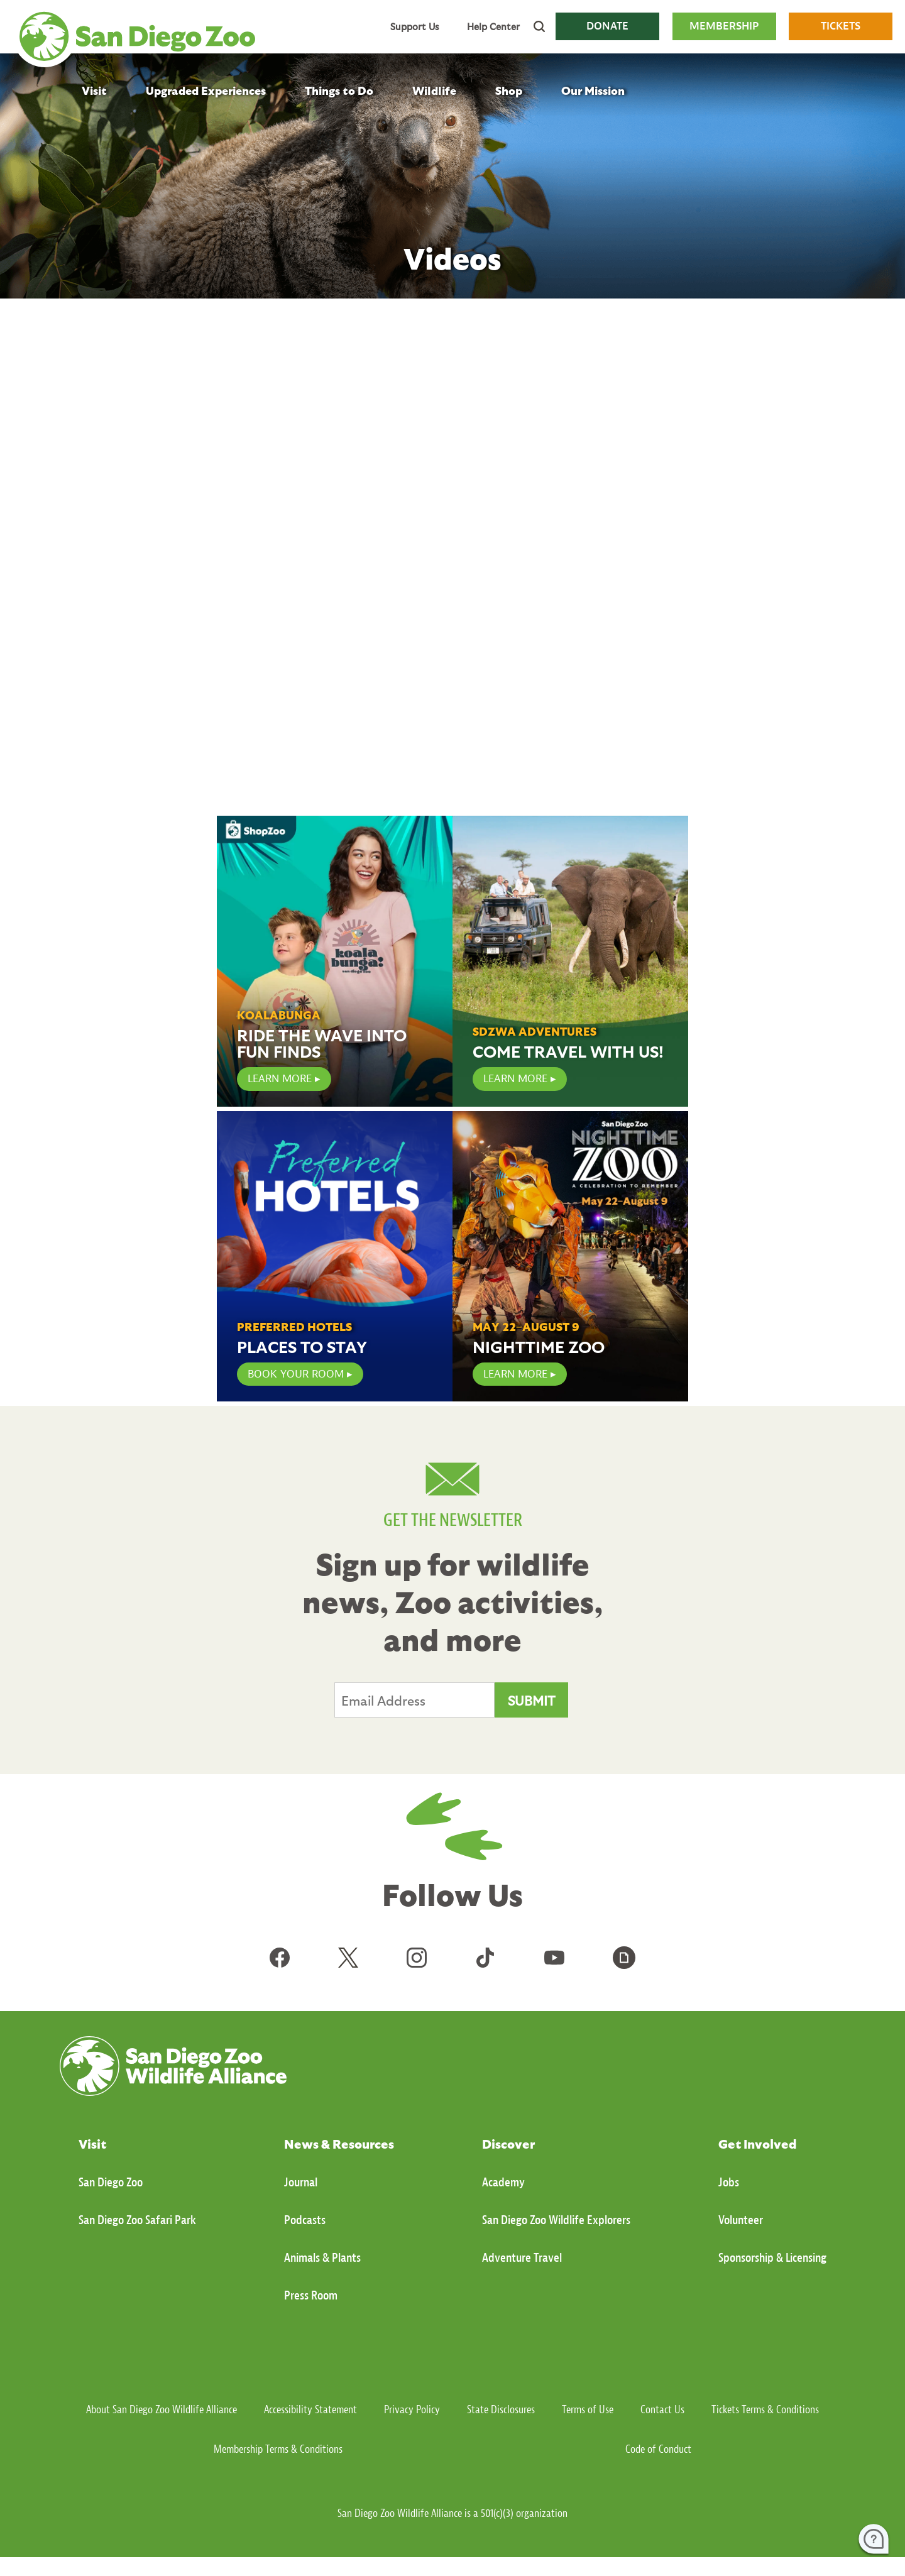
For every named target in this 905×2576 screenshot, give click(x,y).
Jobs (728, 2182)
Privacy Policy (412, 2410)
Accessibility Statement (310, 2410)
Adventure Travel (522, 2258)
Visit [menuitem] (94, 90)
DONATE (607, 26)
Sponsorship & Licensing (772, 2258)
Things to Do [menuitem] (339, 90)
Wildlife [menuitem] (434, 90)
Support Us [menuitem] (414, 26)
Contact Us (662, 2410)
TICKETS (840, 26)
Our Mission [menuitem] (593, 90)
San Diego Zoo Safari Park (137, 2220)
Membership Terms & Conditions (278, 2449)
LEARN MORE (280, 1078)
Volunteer (740, 2220)
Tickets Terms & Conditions (765, 2410)
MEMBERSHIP (724, 26)
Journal (300, 2182)
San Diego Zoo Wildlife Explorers (556, 2220)
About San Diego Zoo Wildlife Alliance (161, 2410)
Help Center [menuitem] (493, 26)
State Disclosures (501, 2410)
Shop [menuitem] (508, 90)
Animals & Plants (322, 2258)
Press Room (310, 2295)
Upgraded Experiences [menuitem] (206, 90)
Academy (503, 2182)
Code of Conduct (658, 2449)
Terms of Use (587, 2410)
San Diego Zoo (111, 2182)
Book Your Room (296, 1374)
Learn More (515, 1078)
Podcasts (305, 2220)
